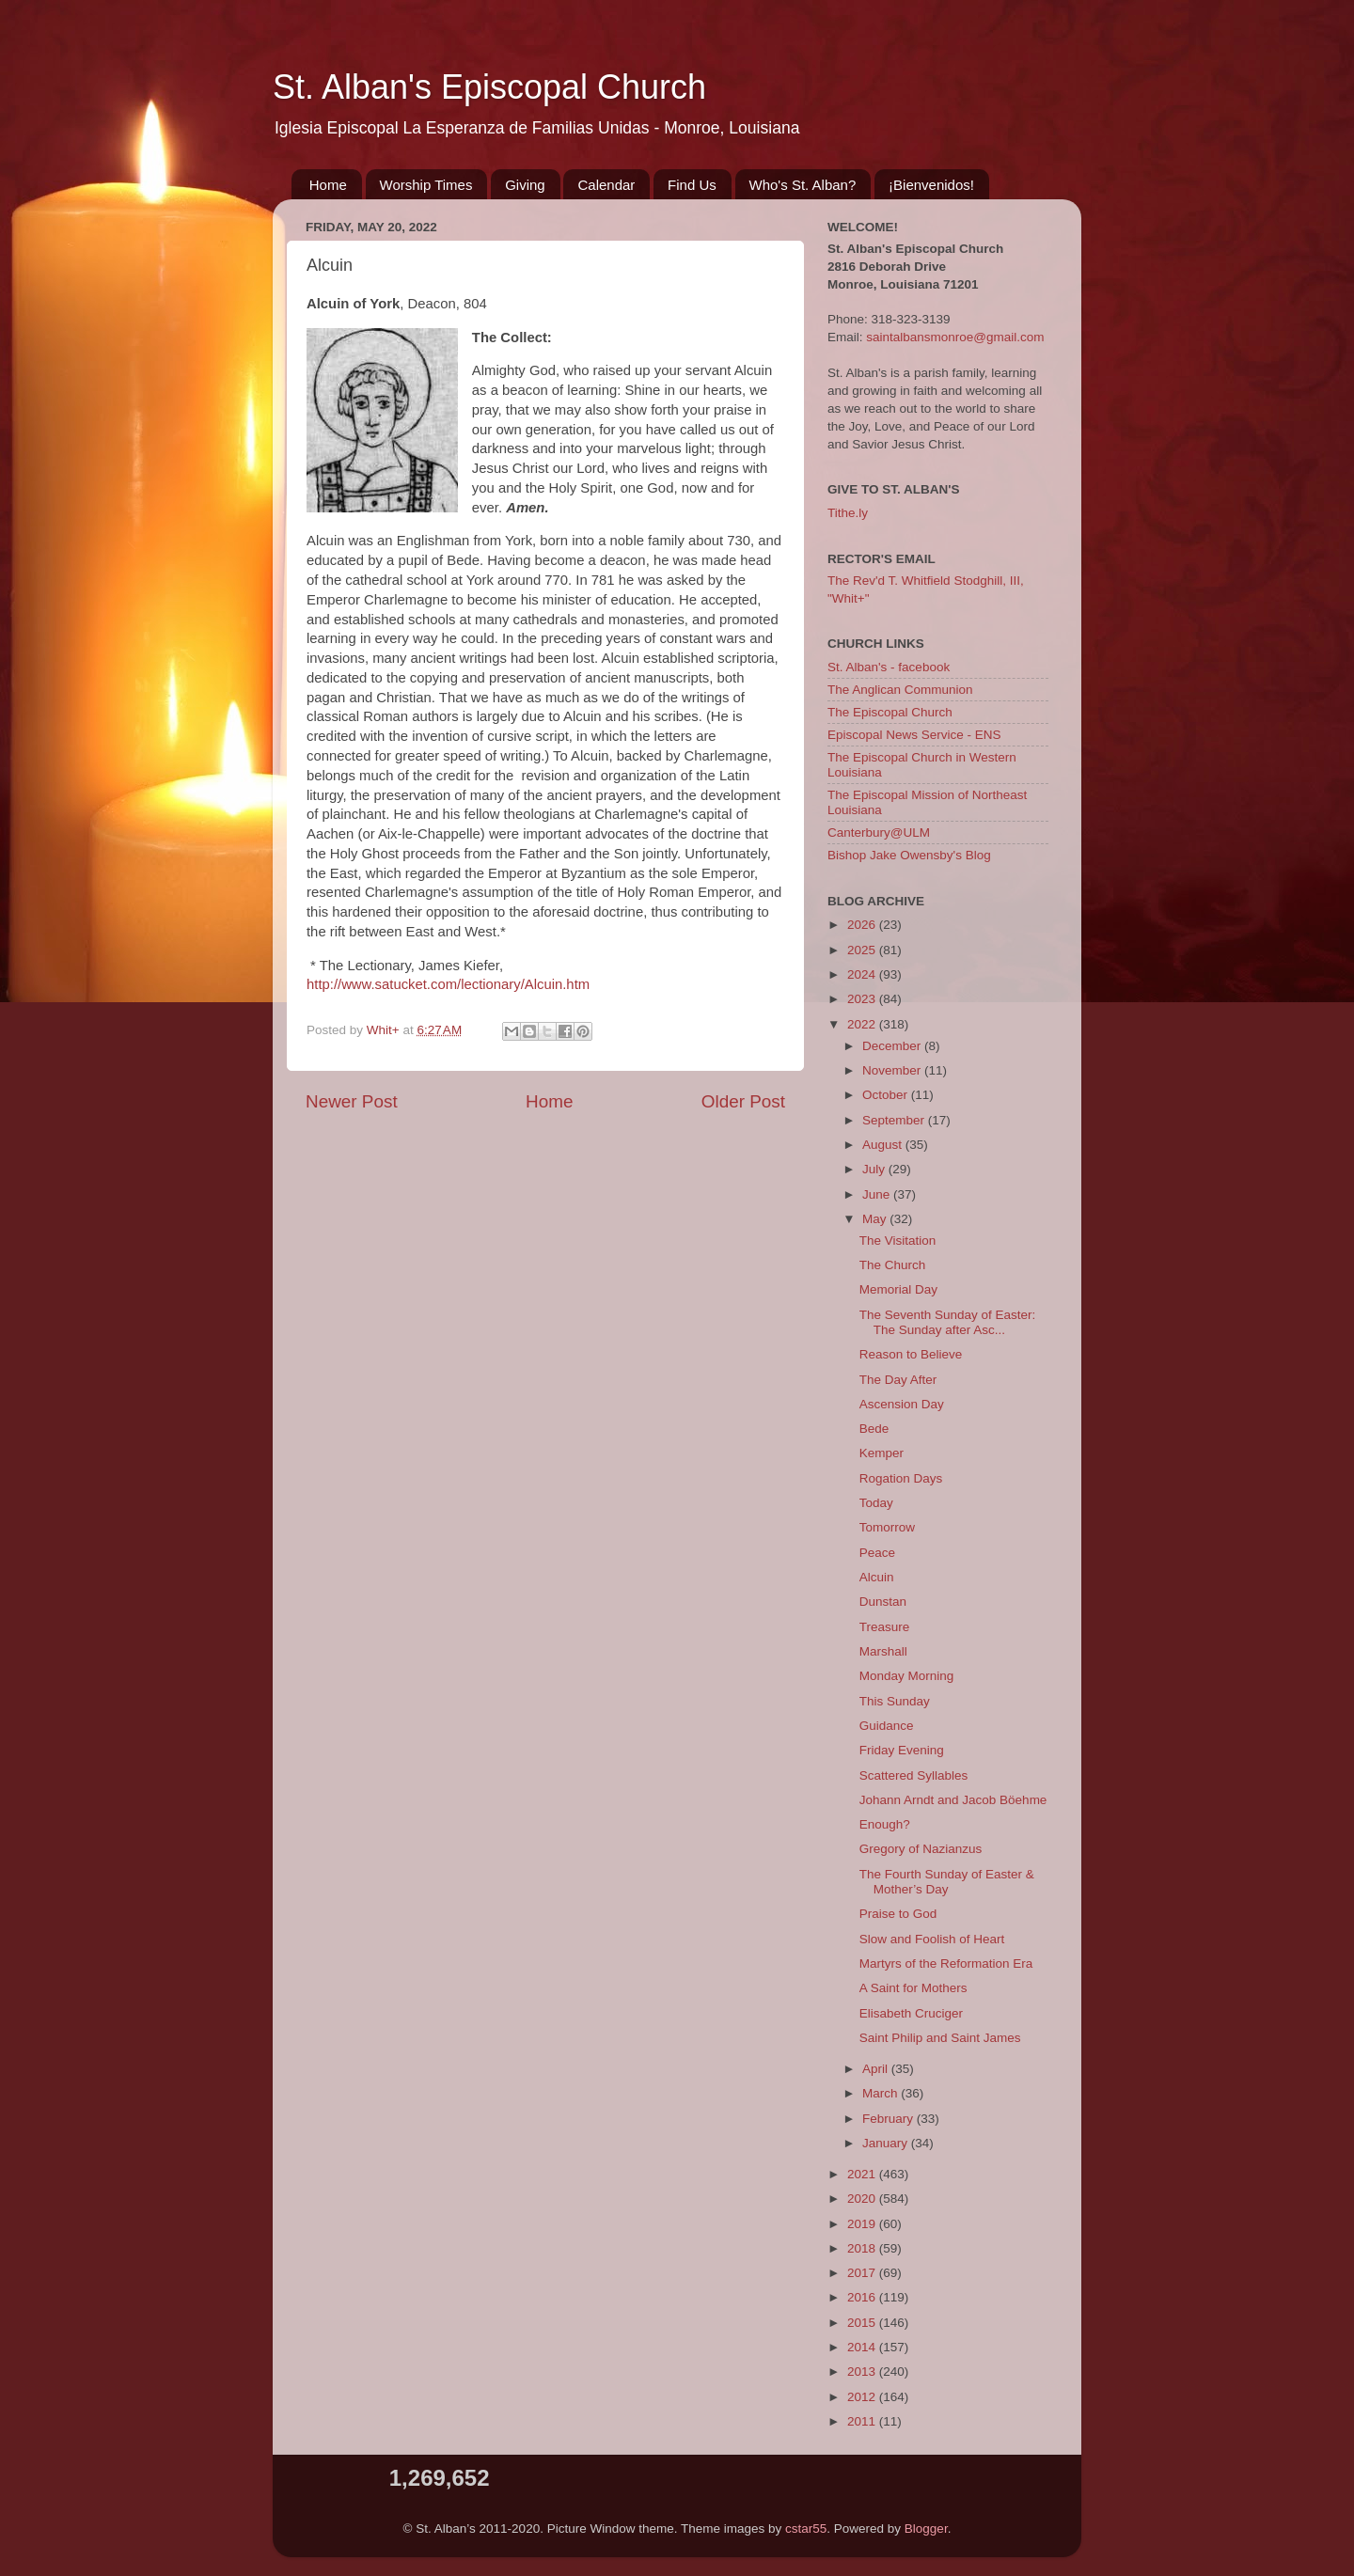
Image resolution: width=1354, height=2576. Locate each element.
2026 (863, 925)
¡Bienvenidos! (931, 185)
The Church (892, 1265)
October (886, 1095)
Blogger (926, 2528)
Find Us (692, 185)
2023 (863, 999)
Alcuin (876, 1577)
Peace (877, 1553)
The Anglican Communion (900, 690)
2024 (863, 974)
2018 (863, 2248)
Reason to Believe (911, 1354)
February (889, 2119)
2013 (863, 2371)
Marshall (883, 1651)
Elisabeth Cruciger (911, 2013)
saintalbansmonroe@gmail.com (955, 337)
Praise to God (898, 1914)
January (886, 2143)
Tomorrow (887, 1527)
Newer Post (352, 1101)
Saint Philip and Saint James (940, 2038)
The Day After (898, 1380)
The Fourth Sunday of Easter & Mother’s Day (946, 1881)
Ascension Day (901, 1404)
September (895, 1120)
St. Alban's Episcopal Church (489, 87)
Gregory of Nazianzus (921, 1849)
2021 (863, 2174)
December (893, 1046)
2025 (863, 950)
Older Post (743, 1101)
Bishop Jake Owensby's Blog (909, 855)
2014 (863, 2347)
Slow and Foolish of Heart (932, 1939)
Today (876, 1503)
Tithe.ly (847, 513)
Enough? (884, 1824)
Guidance (886, 1726)
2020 (863, 2198)
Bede (874, 1429)
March (881, 2093)
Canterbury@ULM (878, 832)
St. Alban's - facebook (888, 667)
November (893, 1070)
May (876, 1219)
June (877, 1194)
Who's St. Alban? (803, 185)
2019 (863, 2224)
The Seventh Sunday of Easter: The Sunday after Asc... (947, 1322)
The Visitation (898, 1240)
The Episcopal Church (890, 712)
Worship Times (426, 185)
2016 (863, 2297)
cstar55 (806, 2528)
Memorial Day (898, 1289)
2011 (863, 2421)
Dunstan (882, 1601)
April (876, 2069)
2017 (863, 2273)
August (883, 1145)
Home (328, 185)
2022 (863, 1024)
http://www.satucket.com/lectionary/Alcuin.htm (448, 984)
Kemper (881, 1453)
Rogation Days (901, 1478)
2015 (863, 2323)
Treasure (884, 1627)
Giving (525, 185)
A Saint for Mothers (913, 1988)
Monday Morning (906, 1676)
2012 (863, 2397)
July (875, 1169)
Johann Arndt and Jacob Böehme (953, 1800)
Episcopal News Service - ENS (914, 735)
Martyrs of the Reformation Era (946, 1963)
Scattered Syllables (913, 1775)
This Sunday (894, 1701)
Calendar (606, 185)
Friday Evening (901, 1750)
